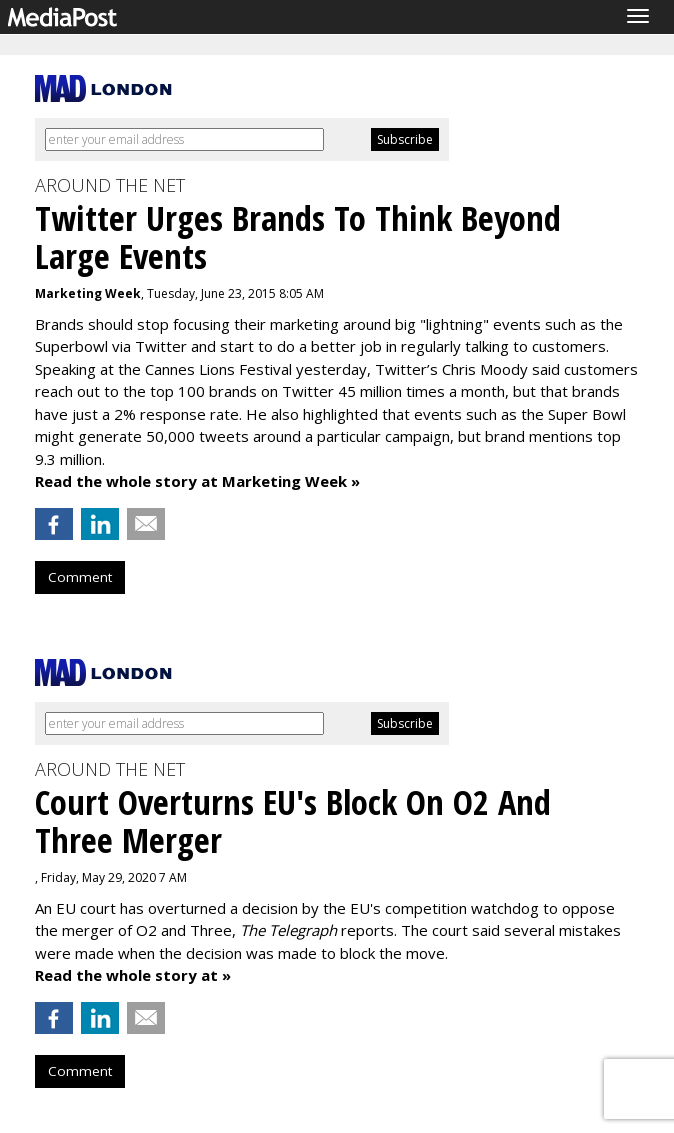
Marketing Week (88, 293)
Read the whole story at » (133, 975)
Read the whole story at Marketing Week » (197, 481)
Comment (80, 577)
